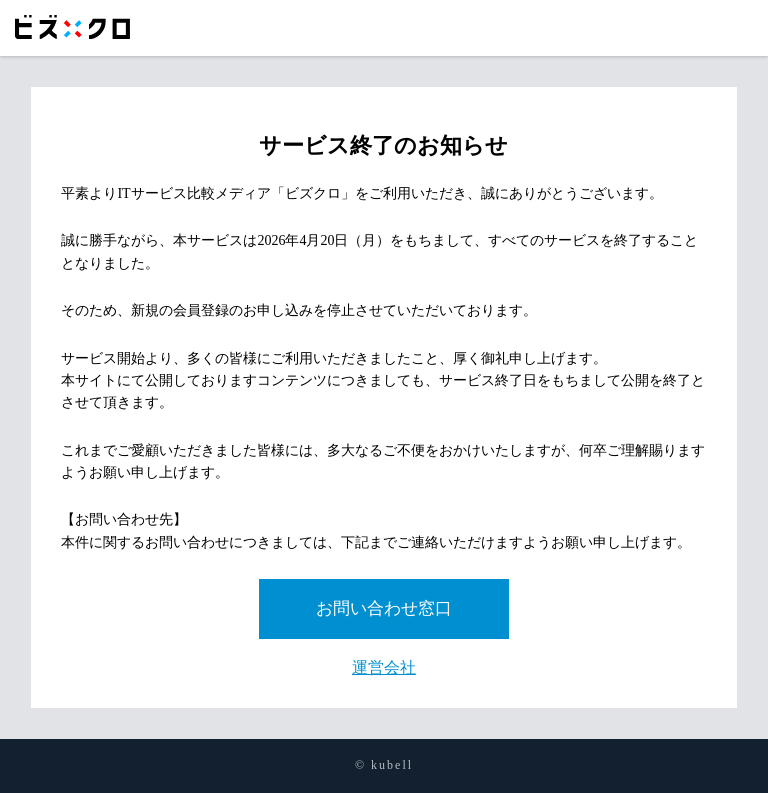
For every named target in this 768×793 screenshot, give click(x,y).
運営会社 (384, 667)
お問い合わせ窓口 (384, 608)
